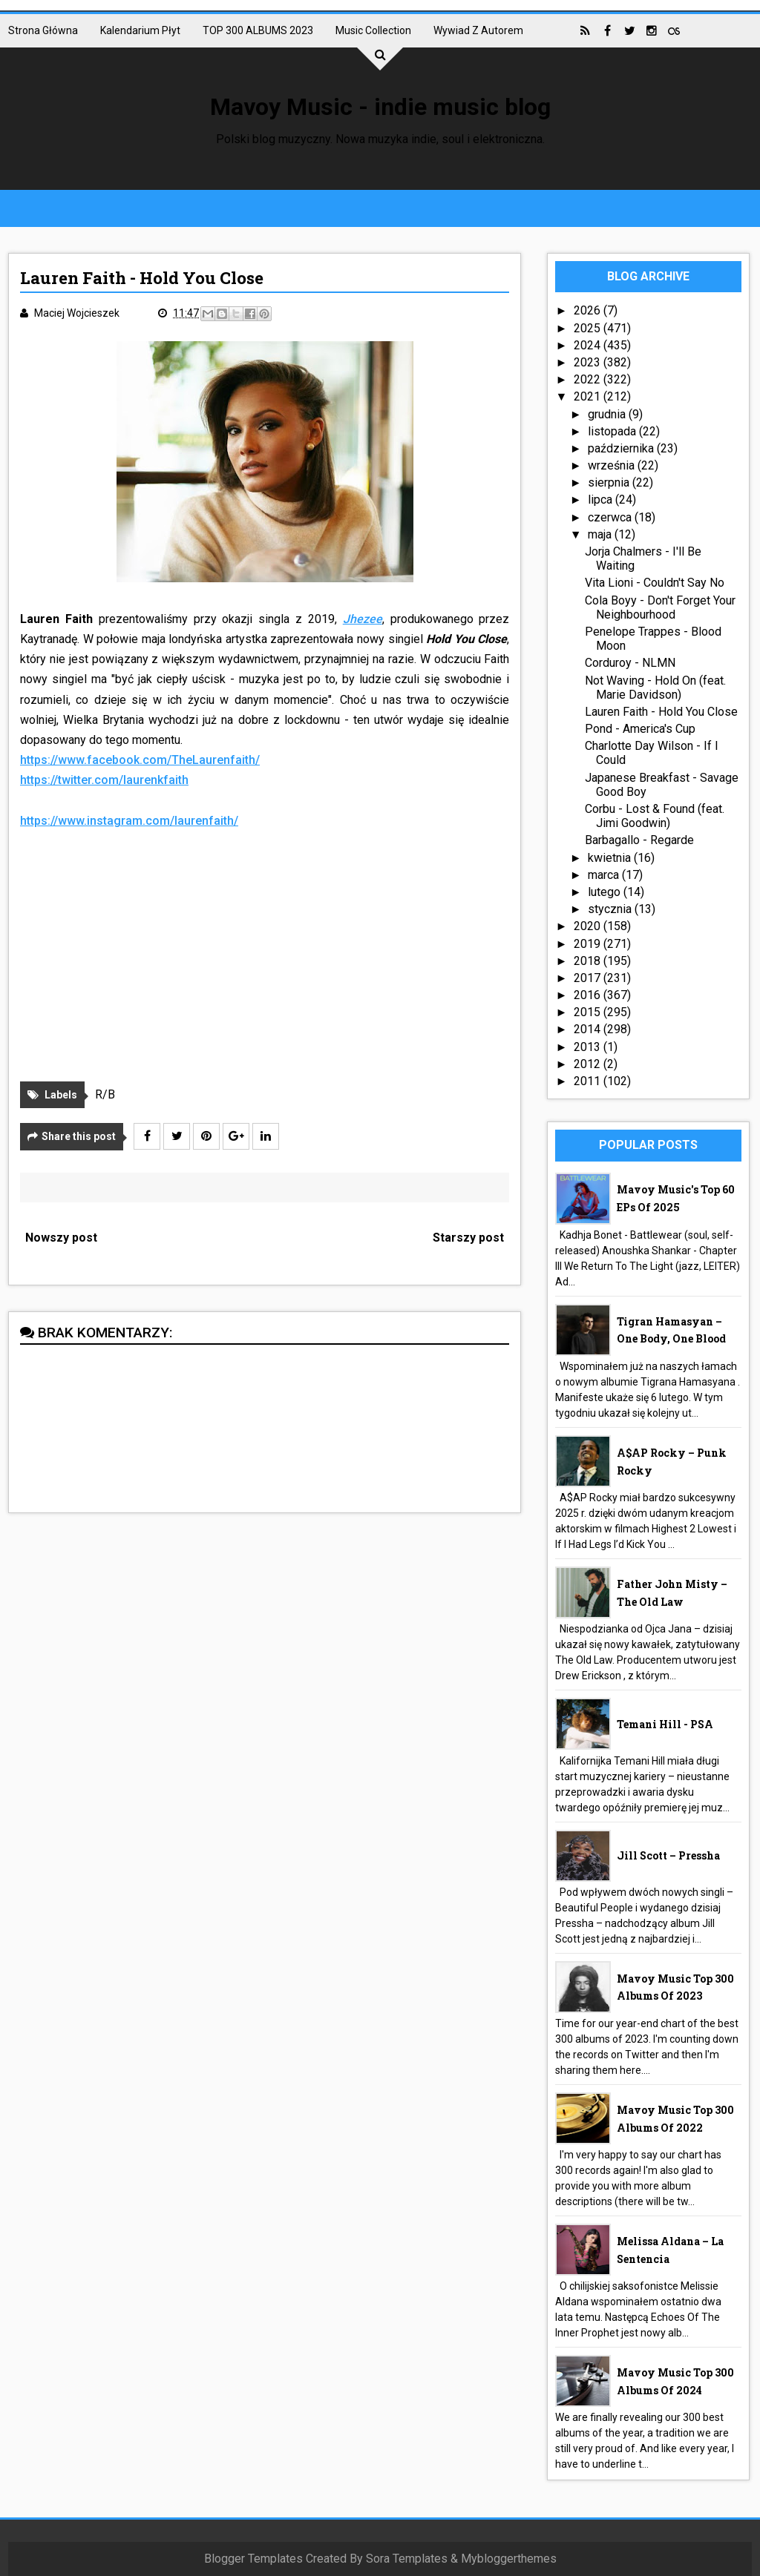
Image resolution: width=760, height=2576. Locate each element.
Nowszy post (61, 1238)
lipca (601, 500)
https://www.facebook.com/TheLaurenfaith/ (140, 760)
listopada (613, 431)
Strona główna (43, 30)
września (613, 465)
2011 (588, 1081)
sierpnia (610, 482)
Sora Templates (407, 2559)
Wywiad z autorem (478, 30)
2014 (588, 1029)
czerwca (611, 517)
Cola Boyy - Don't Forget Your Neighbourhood (660, 607)
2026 (588, 310)
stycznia (611, 909)
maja (601, 534)
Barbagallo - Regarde (639, 840)
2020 (588, 926)
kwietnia (611, 858)
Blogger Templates (253, 2559)
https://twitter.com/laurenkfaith (104, 780)
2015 (588, 1012)
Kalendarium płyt (140, 30)
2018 (588, 961)
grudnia (608, 414)
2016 (588, 995)
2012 (588, 1064)
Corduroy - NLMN (630, 663)
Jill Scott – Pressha (668, 1855)
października (622, 448)
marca (605, 875)
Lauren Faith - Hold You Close (661, 712)
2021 (588, 396)
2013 (588, 1047)
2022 (588, 379)
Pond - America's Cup (640, 729)
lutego (605, 892)
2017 (588, 978)
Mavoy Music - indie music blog (380, 107)
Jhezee (362, 619)
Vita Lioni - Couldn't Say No (654, 583)
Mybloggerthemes (509, 2559)
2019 (588, 944)
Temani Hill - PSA (665, 1724)
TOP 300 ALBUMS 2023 (258, 30)
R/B (105, 1094)
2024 (588, 345)
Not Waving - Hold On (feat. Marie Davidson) (655, 687)
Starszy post (468, 1238)
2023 (588, 362)
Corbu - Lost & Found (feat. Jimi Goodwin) (654, 816)
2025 (588, 328)
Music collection (373, 30)
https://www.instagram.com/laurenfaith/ (129, 821)
